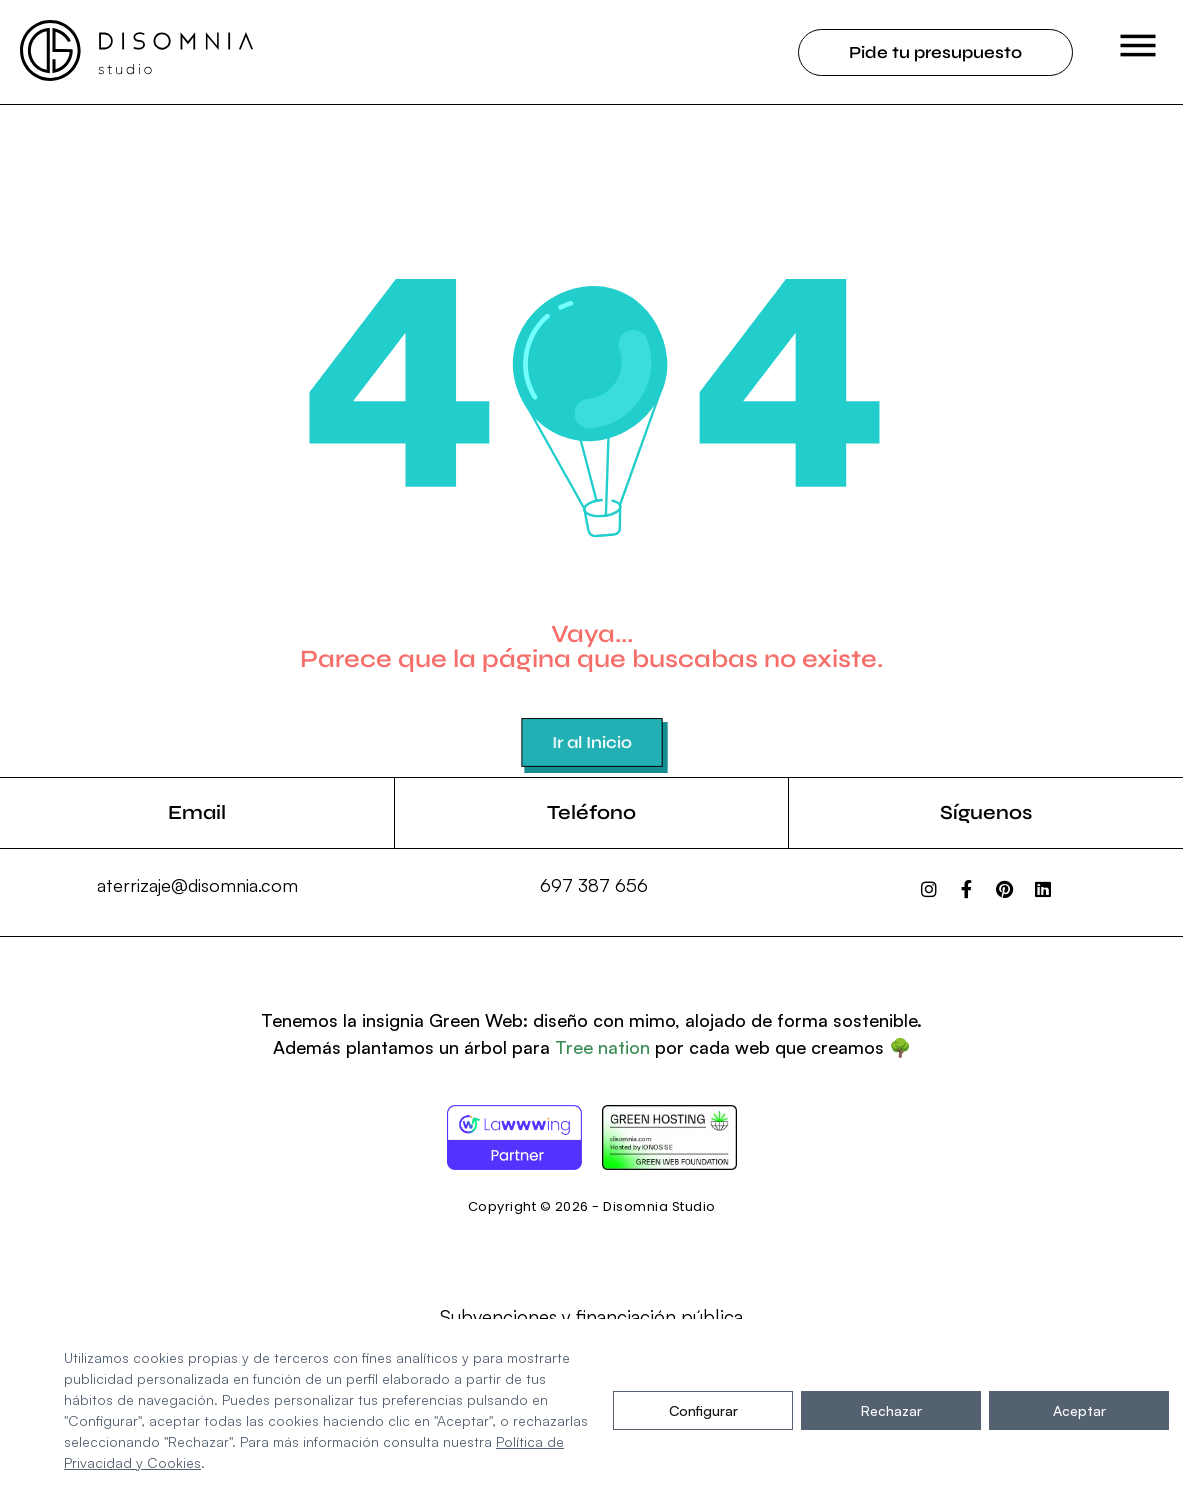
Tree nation (602, 1047)
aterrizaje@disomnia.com (197, 885)
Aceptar (1079, 1410)
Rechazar (891, 1410)
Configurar (703, 1410)
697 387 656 (594, 885)
